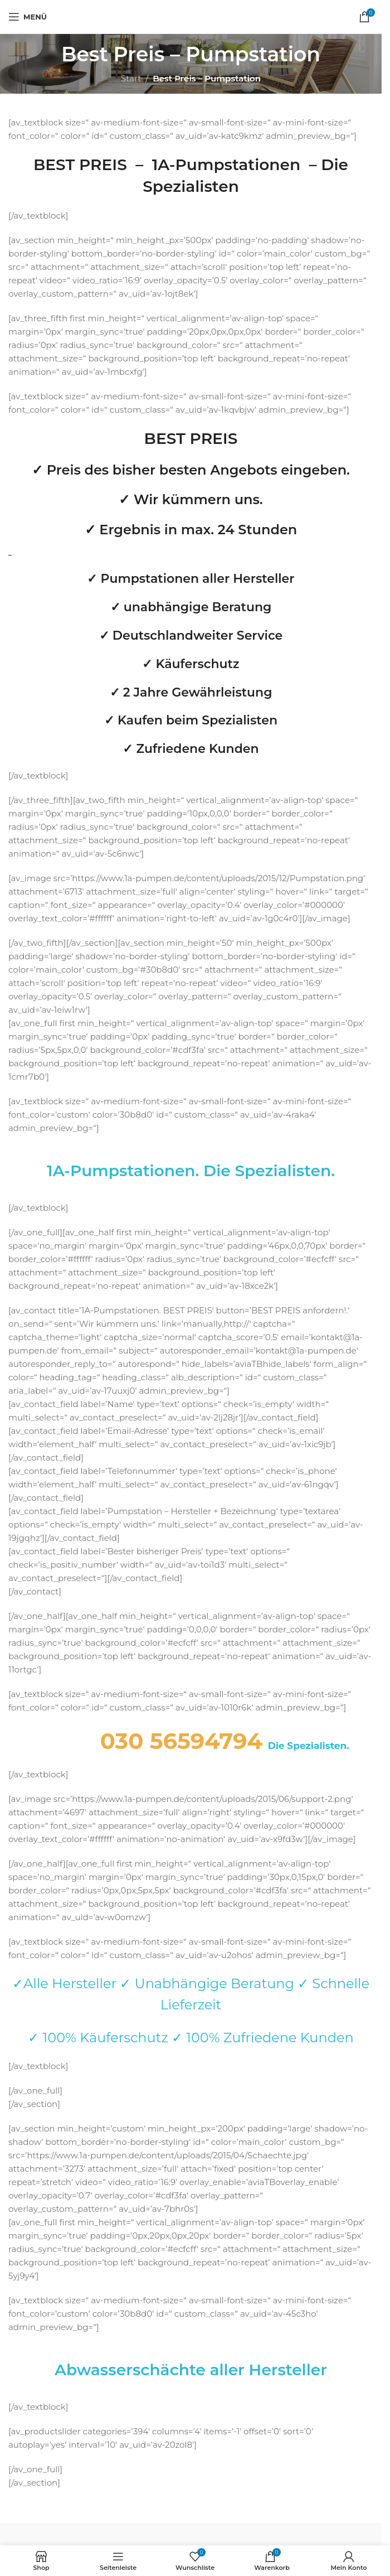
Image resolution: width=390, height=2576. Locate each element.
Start (131, 78)
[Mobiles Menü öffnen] (27, 17)
